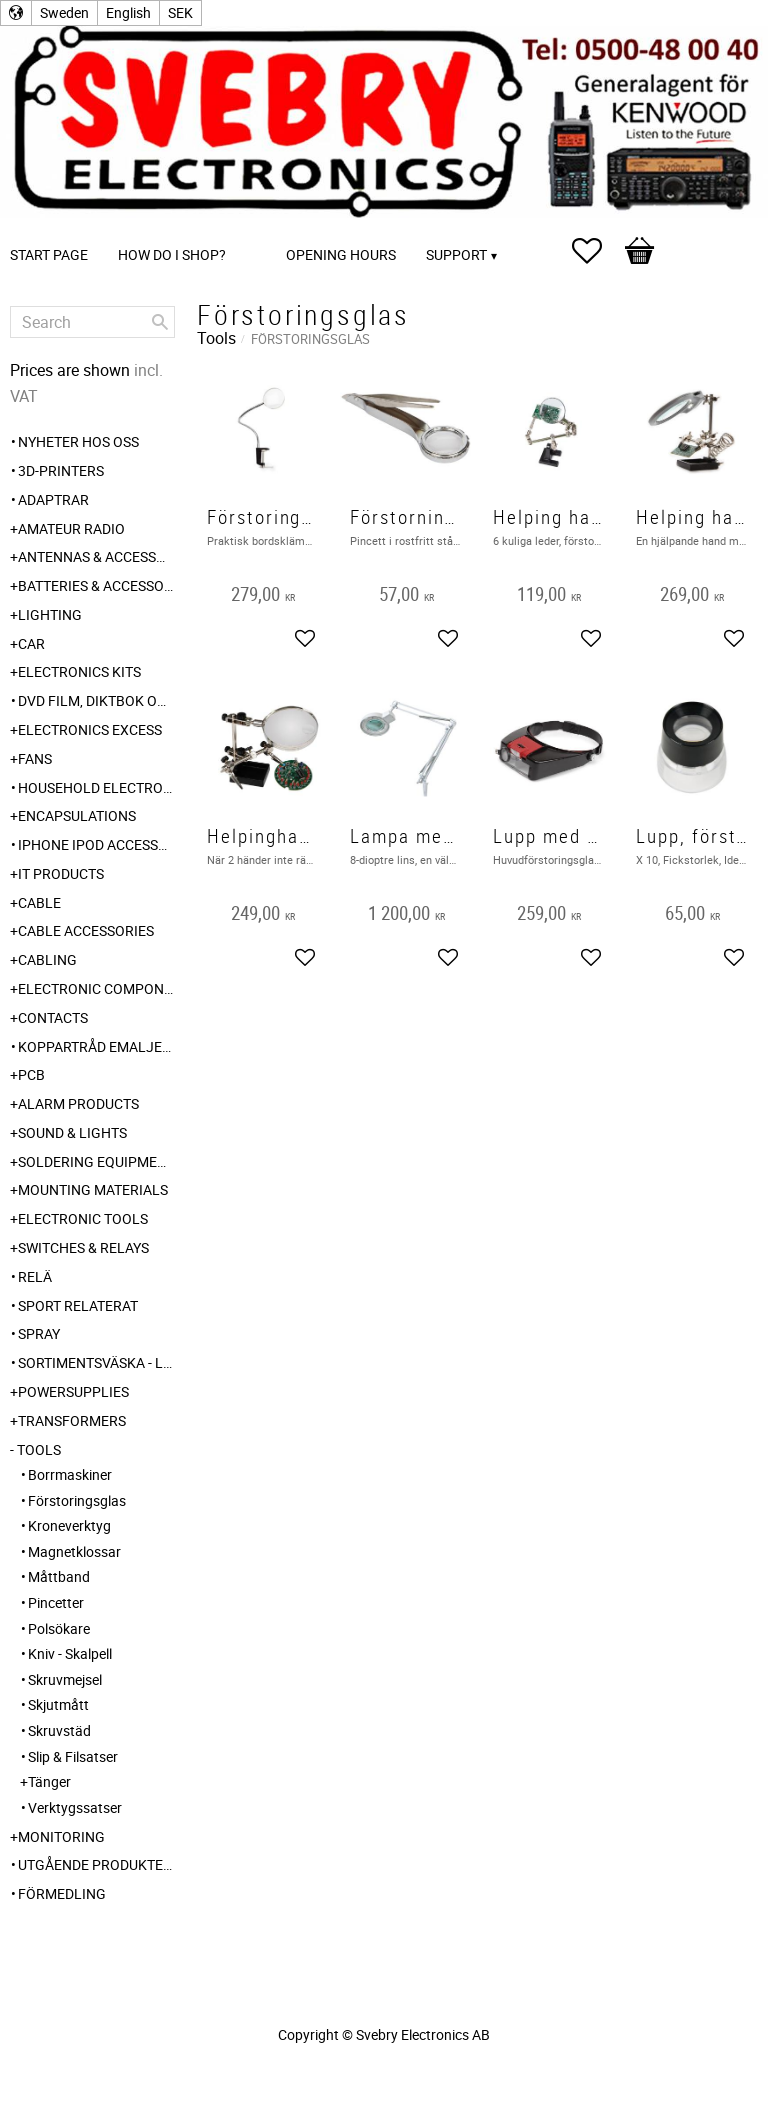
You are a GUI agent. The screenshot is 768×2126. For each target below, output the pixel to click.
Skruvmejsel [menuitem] (65, 1679)
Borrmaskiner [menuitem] (70, 1474)
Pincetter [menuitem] (56, 1602)
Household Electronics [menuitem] (96, 787)
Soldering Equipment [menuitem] (96, 1161)
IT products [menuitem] (61, 873)
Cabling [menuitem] (47, 959)
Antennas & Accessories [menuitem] (96, 556)
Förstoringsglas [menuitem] (77, 1500)
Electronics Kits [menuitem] (79, 671)
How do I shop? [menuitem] (172, 254)
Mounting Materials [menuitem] (93, 1189)
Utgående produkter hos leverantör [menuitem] (96, 1864)
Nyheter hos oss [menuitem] (78, 441)
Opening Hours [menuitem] (341, 254)
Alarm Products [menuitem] (78, 1103)
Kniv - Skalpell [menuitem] (70, 1653)
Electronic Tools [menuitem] (83, 1218)
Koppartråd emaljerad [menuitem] (96, 1046)
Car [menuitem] (31, 643)
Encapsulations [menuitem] (77, 815)
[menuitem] (261, 227)
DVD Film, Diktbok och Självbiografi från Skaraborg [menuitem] (96, 700)
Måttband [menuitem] (59, 1576)
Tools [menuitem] (39, 1449)
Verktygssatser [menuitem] (75, 1807)
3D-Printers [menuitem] (61, 470)
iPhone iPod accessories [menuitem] (96, 844)
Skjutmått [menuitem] (58, 1704)
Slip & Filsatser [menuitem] (73, 1756)
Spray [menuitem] (39, 1333)
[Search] (160, 322)
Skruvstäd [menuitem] (59, 1730)
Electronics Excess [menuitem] (90, 729)
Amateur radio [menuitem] (71, 528)
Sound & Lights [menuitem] (72, 1132)
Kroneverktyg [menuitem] (69, 1525)
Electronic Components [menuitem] (96, 988)
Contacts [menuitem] (53, 1017)
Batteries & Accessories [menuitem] (96, 585)
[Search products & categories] (92, 322)
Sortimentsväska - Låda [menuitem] (96, 1362)
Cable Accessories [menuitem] (86, 930)
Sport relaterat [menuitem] (78, 1305)
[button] (597, 251)
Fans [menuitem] (35, 758)
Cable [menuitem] (39, 902)
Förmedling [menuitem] (62, 1893)
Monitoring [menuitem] (61, 1836)
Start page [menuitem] (49, 254)
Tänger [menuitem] (49, 1781)
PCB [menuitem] (31, 1074)
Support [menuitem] (456, 254)
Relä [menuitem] (35, 1276)
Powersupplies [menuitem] (73, 1391)
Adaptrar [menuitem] (53, 499)
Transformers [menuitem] (72, 1420)
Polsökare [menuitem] (59, 1628)
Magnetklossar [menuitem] (74, 1551)
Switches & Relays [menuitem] (83, 1247)
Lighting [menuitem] (50, 614)
